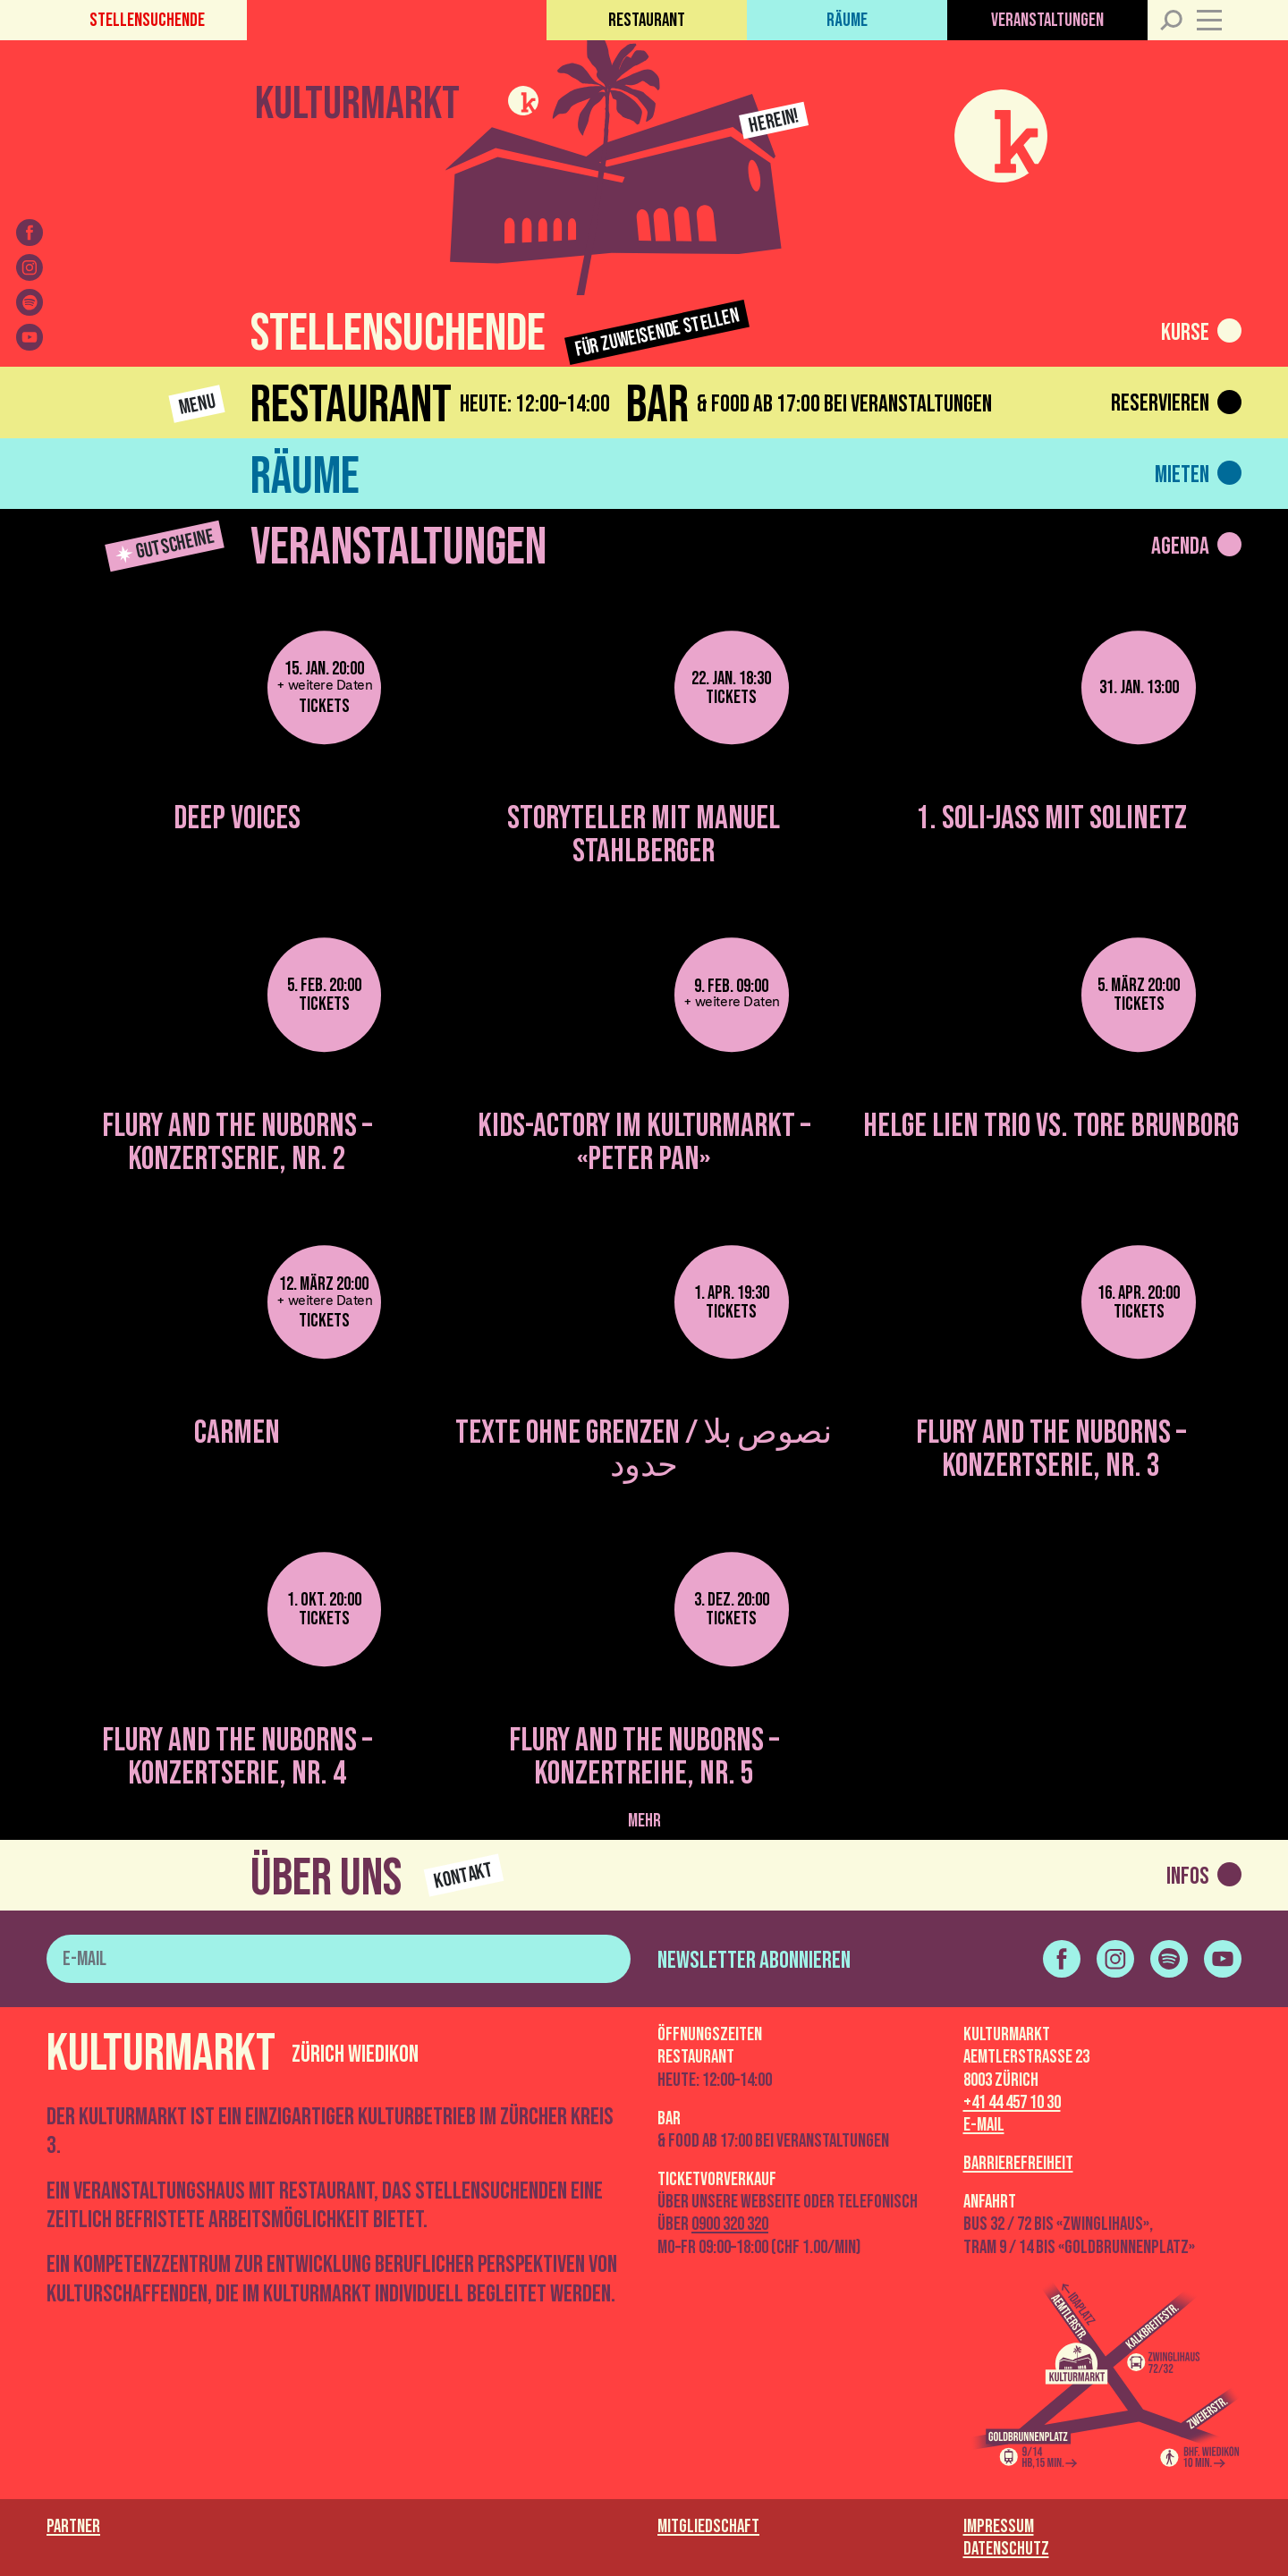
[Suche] (1170, 20)
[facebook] (29, 232)
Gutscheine (165, 546)
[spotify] (29, 302)
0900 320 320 (729, 2224)
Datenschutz (1006, 2549)
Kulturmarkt (357, 100)
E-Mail (983, 2125)
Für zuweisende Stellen (657, 332)
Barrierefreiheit (1018, 2163)
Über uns (326, 1879)
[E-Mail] (339, 1959)
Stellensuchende (147, 20)
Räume (847, 20)
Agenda (1180, 546)
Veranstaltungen (1047, 20)
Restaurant (646, 20)
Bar (657, 406)
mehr (644, 1820)
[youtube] (29, 337)
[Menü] (1219, 20)
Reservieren (1160, 403)
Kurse (1185, 332)
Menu (197, 404)
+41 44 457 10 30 (1012, 2102)
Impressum (998, 2526)
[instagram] (29, 267)
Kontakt (464, 1876)
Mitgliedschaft (708, 2526)
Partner (73, 2526)
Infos (1187, 1876)
